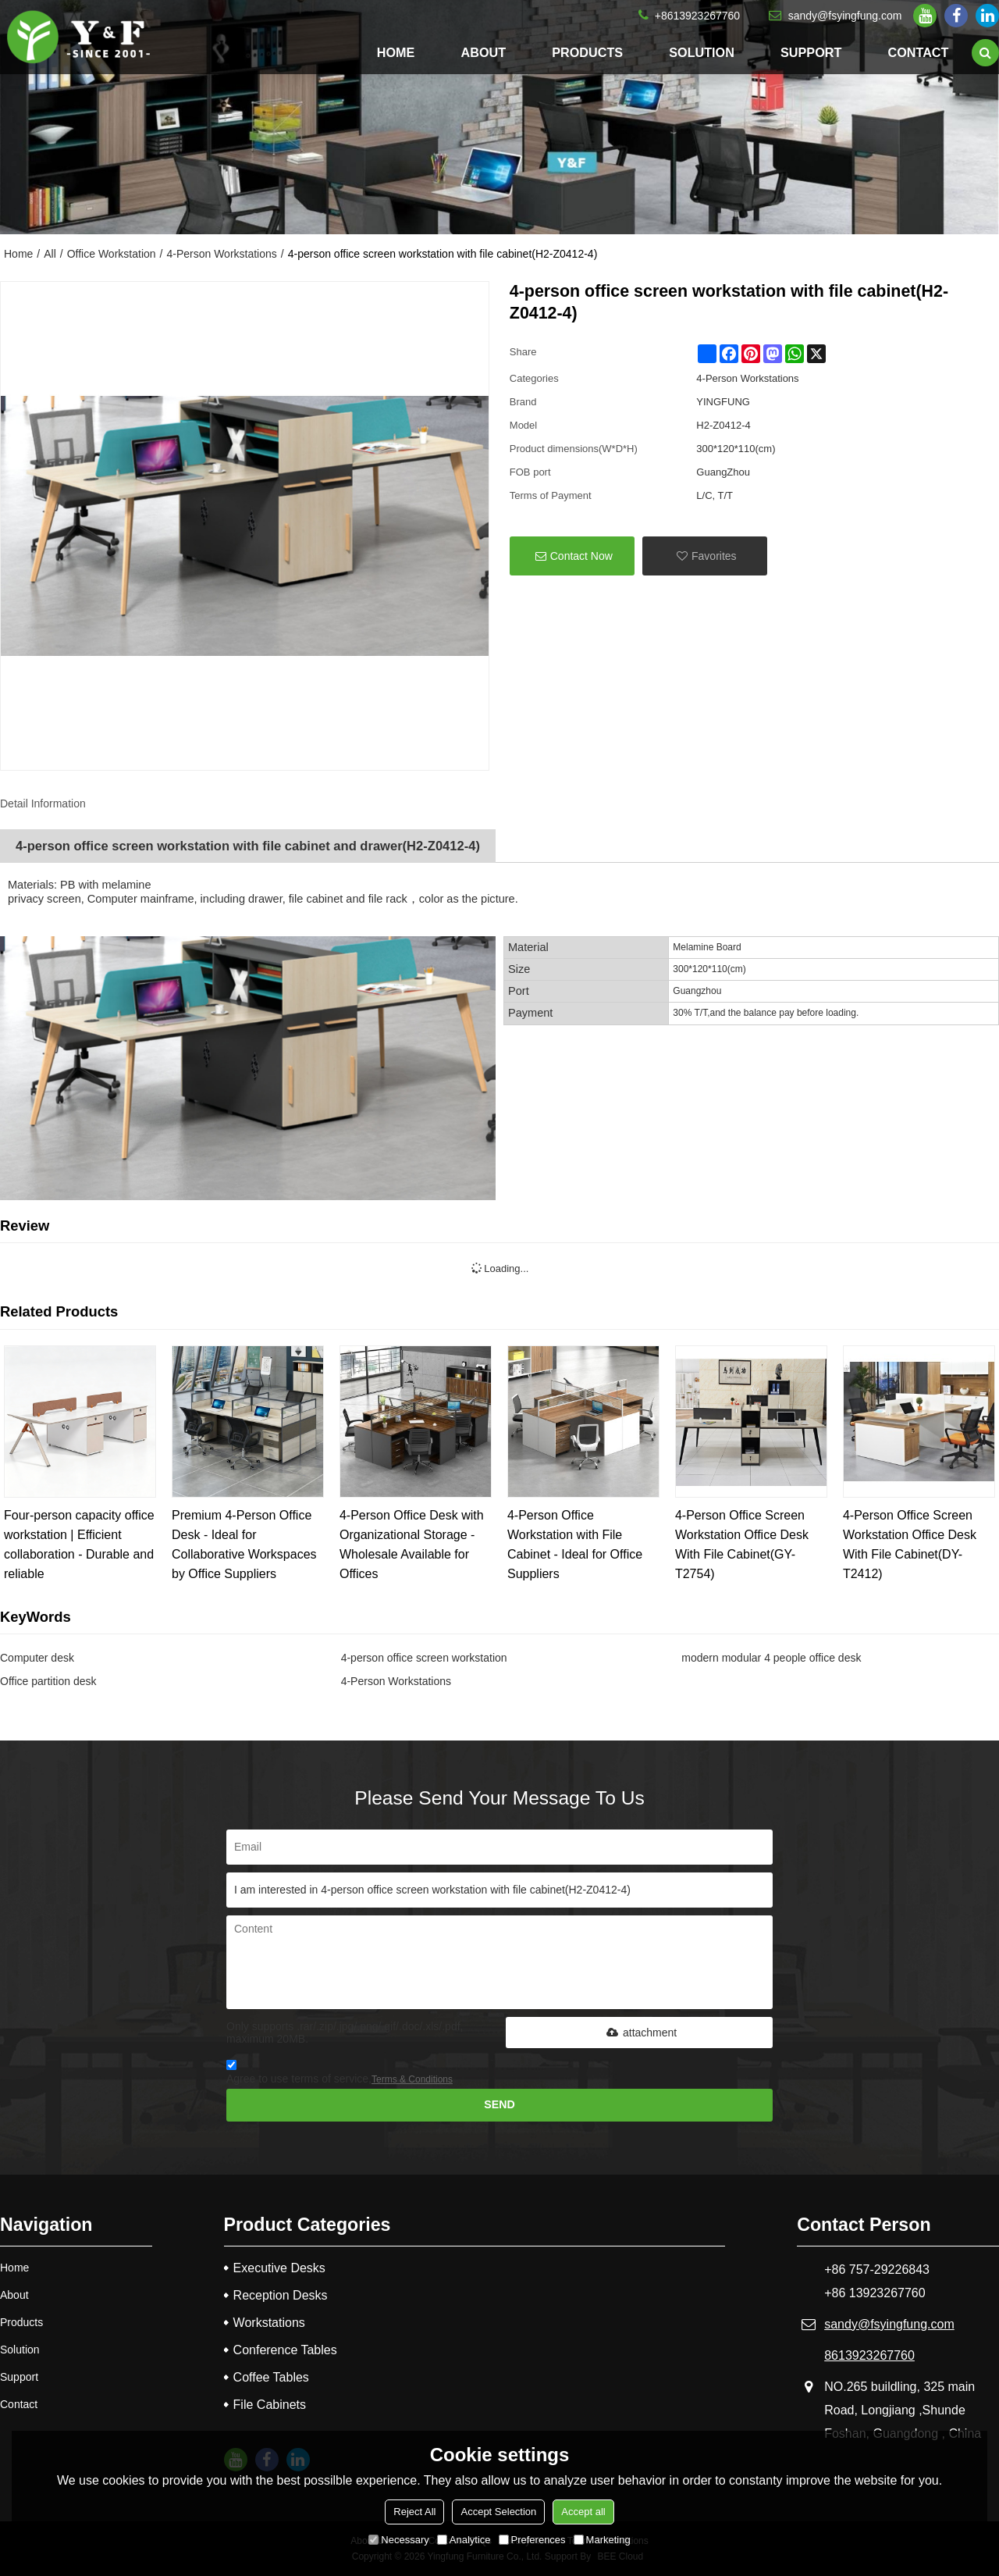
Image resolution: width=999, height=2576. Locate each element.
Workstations (269, 2322)
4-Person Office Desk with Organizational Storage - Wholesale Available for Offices (412, 1544)
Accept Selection (498, 2511)
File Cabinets (269, 2404)
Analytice (464, 2540)
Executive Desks (279, 2268)
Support (810, 52)
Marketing (602, 2540)
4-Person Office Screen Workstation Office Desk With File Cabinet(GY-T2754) (742, 1544)
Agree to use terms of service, (339, 2074)
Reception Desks (280, 2295)
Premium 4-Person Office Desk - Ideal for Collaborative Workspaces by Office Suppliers (244, 1544)
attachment (639, 2032)
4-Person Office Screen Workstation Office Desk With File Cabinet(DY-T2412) (909, 1544)
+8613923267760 (697, 15)
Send (499, 2104)
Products (587, 52)
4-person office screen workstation (424, 1657)
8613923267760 (869, 2355)
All (50, 254)
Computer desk (37, 1657)
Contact (917, 52)
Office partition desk (48, 1681)
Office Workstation (111, 254)
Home (396, 52)
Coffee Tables (271, 2377)
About (484, 52)
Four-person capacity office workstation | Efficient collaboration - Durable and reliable (79, 1544)
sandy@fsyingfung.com (845, 15)
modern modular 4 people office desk (771, 1657)
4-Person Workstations (221, 254)
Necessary (398, 2540)
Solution (701, 52)
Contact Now (581, 556)
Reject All (414, 2511)
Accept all (583, 2511)
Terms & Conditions (412, 2079)
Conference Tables (285, 2350)
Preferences (532, 2540)
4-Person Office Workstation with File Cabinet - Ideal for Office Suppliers (574, 1544)
